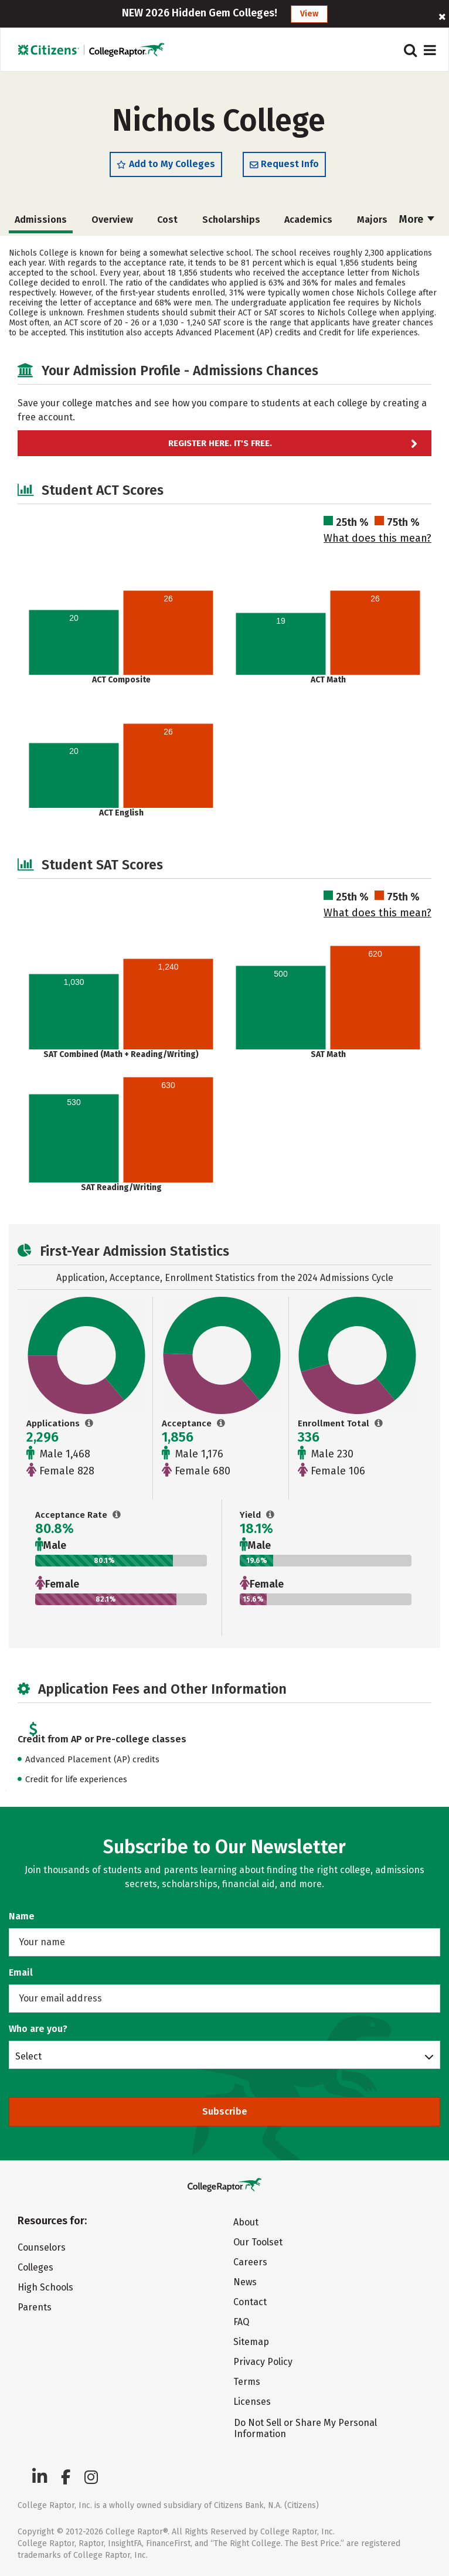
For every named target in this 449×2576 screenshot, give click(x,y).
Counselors (42, 2247)
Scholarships (231, 219)
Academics (308, 219)
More (416, 219)
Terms (246, 2381)
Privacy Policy (262, 2361)
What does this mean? (377, 538)
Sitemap (251, 2341)
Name (22, 1916)
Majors (372, 219)
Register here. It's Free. (220, 443)
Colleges (35, 2267)
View (309, 14)
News (245, 2282)
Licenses (252, 2401)
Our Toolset (258, 2242)
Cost (167, 219)
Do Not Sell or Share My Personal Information (305, 2428)
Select (28, 2056)
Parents (35, 2307)
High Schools (45, 2287)
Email (21, 1972)
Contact (250, 2301)
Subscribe (224, 2111)
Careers (250, 2262)
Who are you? (38, 2028)
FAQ (241, 2321)
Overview (112, 219)
